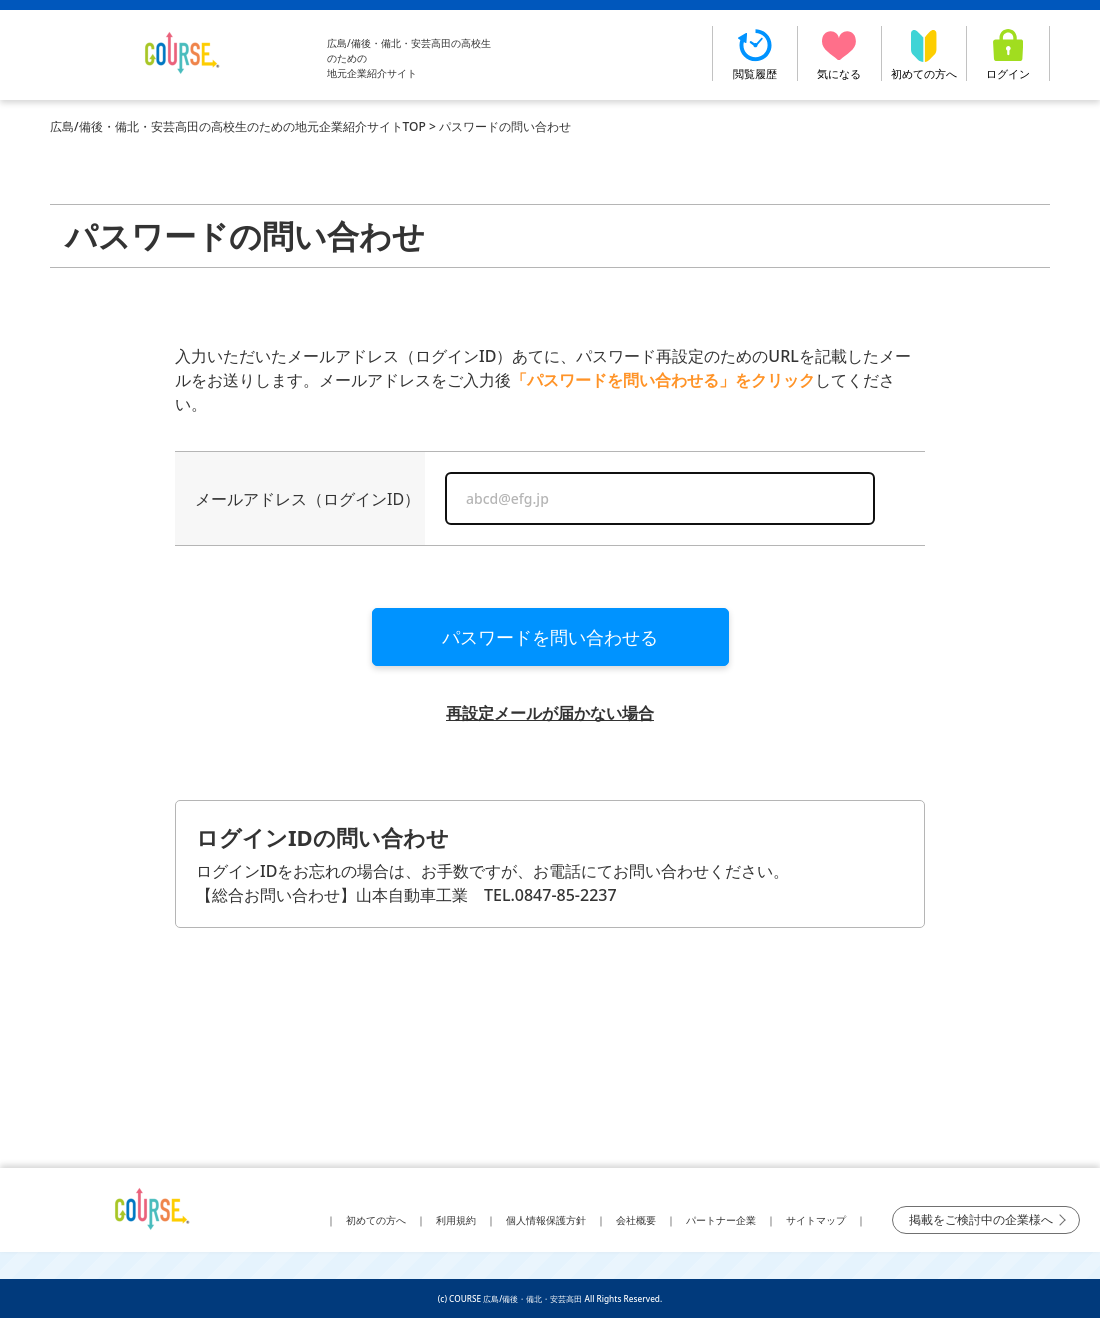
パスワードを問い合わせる (550, 637)
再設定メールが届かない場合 (550, 713)
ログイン (1008, 53)
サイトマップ (816, 1220)
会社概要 (636, 1220)
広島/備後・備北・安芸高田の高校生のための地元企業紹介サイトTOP (238, 126)
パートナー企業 (721, 1220)
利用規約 (456, 1220)
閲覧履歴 (755, 53)
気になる (840, 53)
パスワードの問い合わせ (505, 126)
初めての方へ (924, 53)
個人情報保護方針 (546, 1220)
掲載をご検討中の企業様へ (981, 1219)
